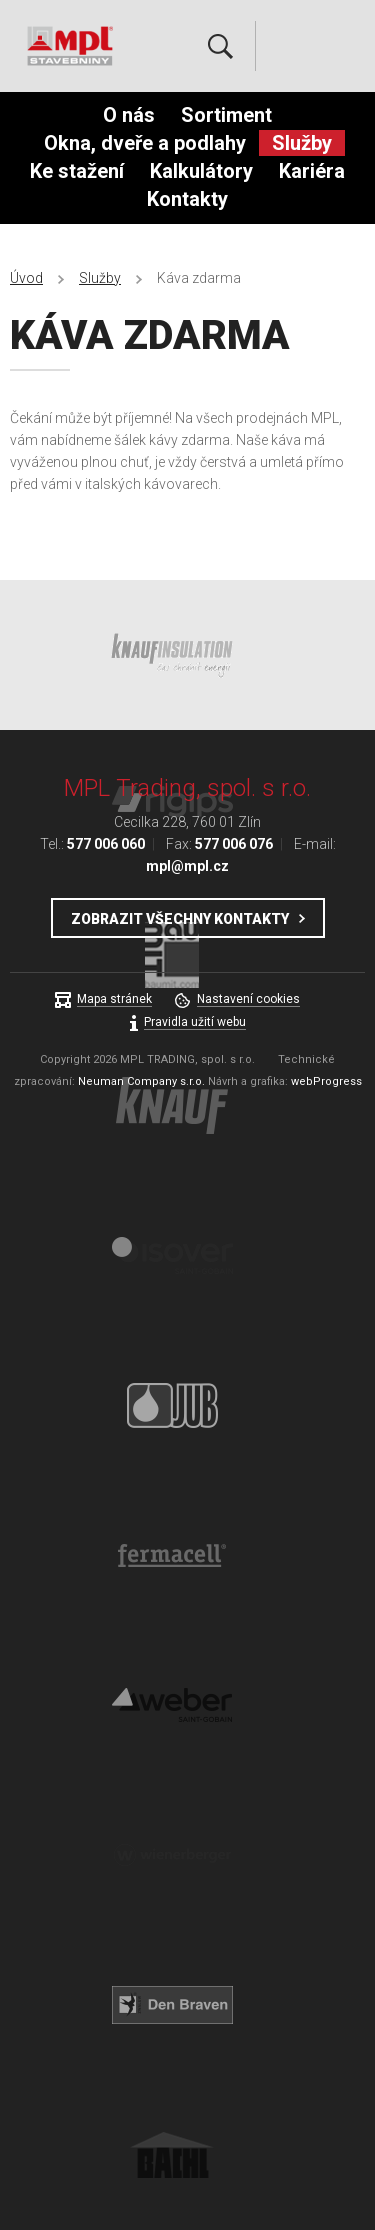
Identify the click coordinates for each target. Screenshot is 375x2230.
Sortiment (226, 115)
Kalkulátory (201, 171)
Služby (302, 143)
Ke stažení (77, 171)
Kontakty (187, 199)
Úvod (26, 278)
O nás (129, 115)
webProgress (326, 1081)
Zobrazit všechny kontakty (180, 919)
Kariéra (312, 171)
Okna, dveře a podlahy (145, 143)
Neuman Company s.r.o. (141, 1081)
